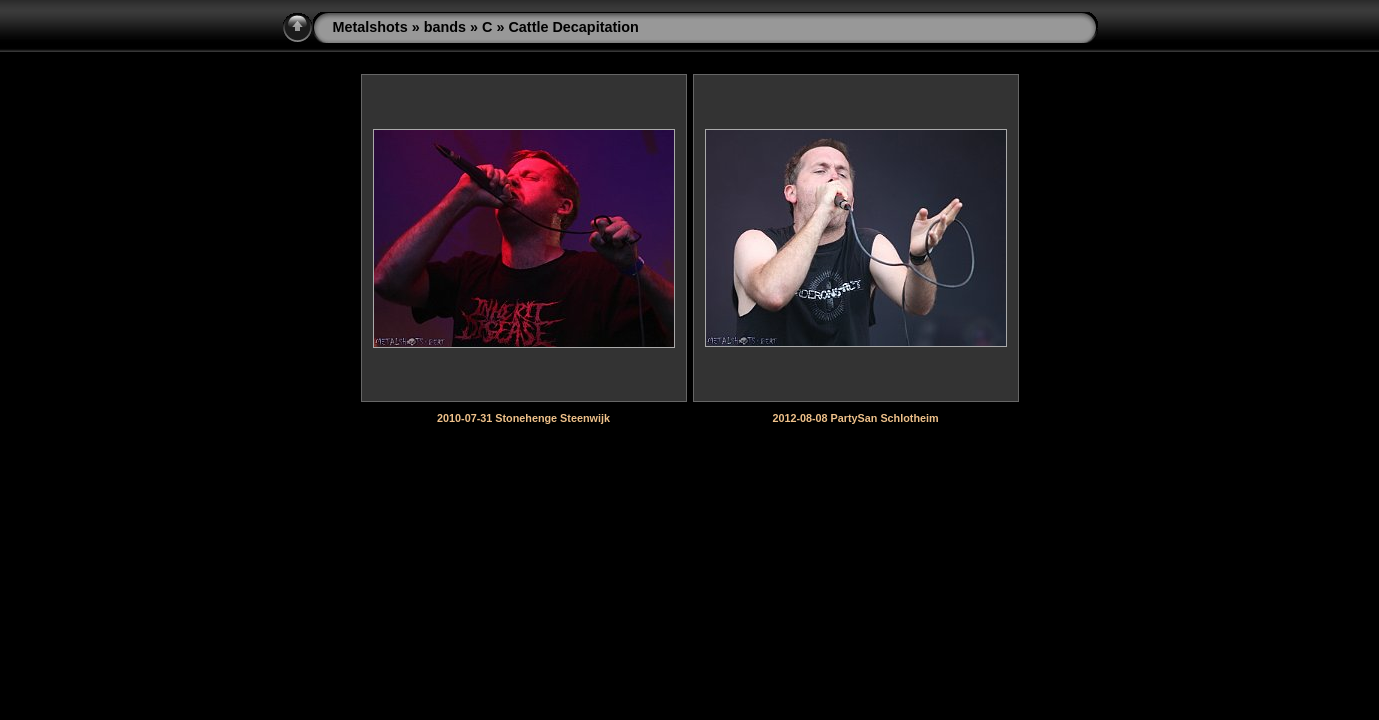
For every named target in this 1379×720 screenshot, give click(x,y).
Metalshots (370, 27)
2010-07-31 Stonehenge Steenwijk (523, 418)
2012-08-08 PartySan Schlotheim (855, 418)
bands (445, 27)
